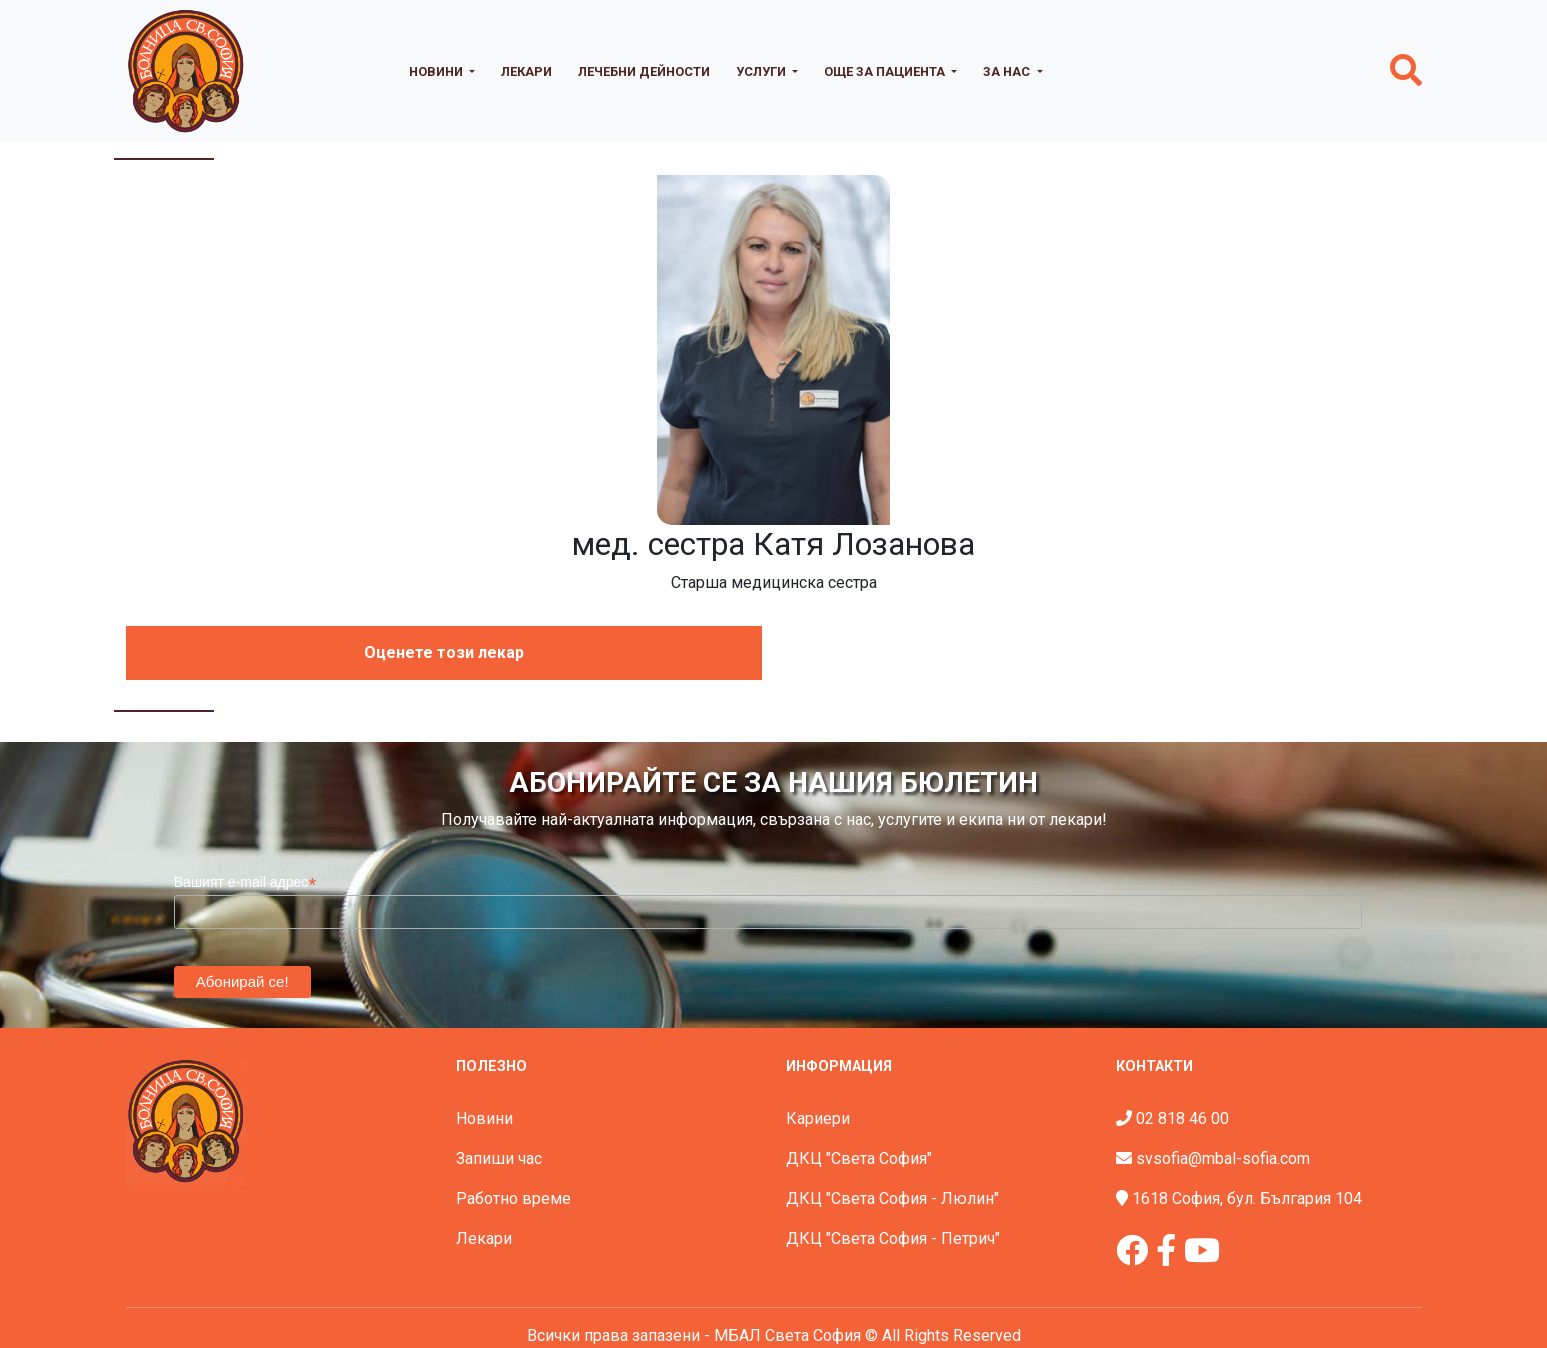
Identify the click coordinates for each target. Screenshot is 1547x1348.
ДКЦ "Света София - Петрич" (893, 1238)
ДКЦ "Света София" (859, 1158)
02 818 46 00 (1182, 1118)
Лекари (526, 71)
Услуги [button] (762, 71)
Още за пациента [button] (886, 71)
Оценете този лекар (444, 652)
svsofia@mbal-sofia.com (1223, 1158)
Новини (484, 1118)
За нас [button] (1008, 71)
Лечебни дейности (644, 71)
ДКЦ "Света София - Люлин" (892, 1198)
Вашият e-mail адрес (245, 882)
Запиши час (499, 1158)
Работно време (513, 1198)
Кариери (818, 1118)
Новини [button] (437, 71)
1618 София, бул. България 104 (1247, 1198)
